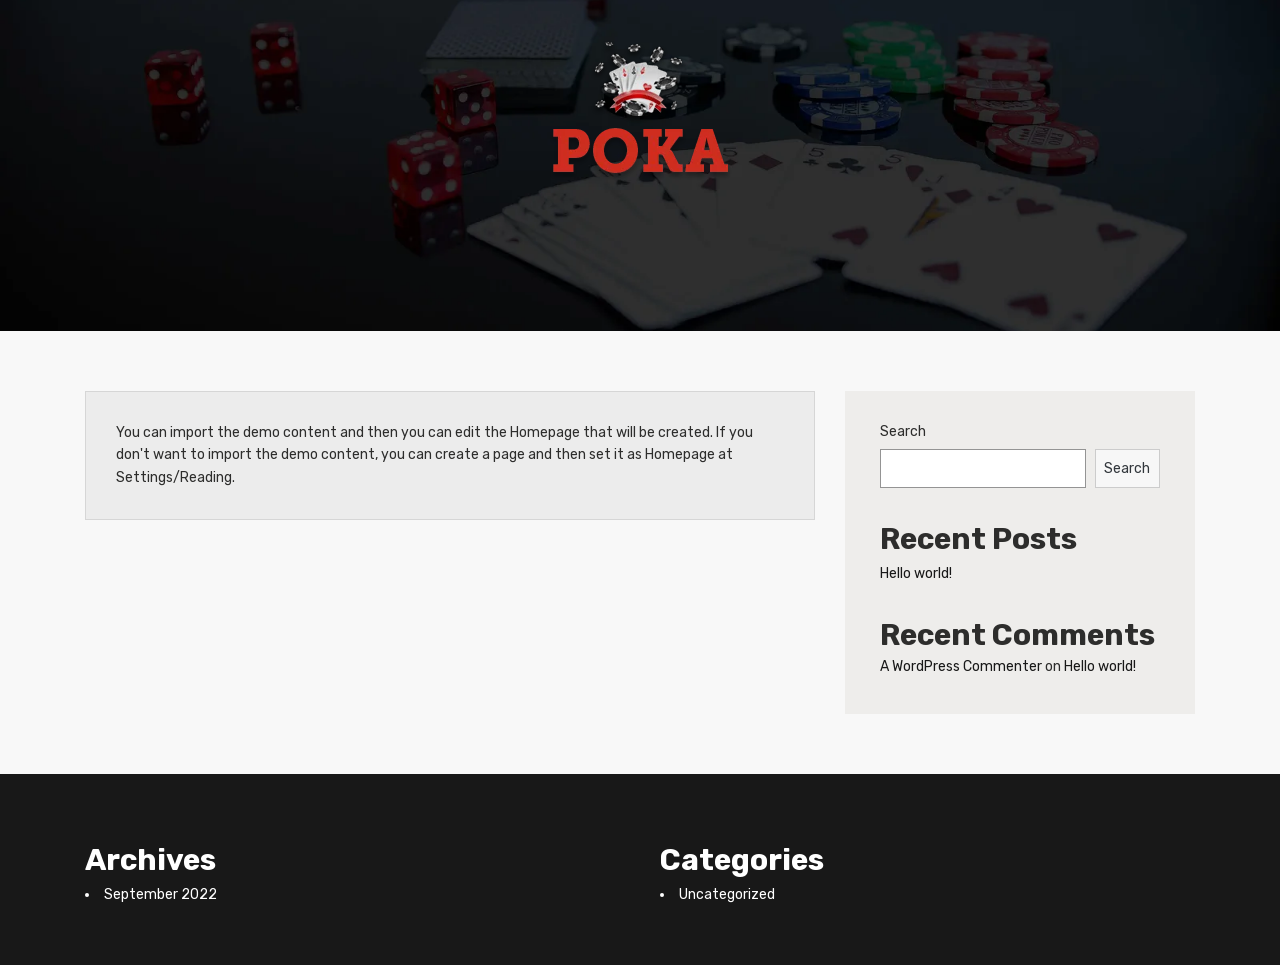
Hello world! (916, 573)
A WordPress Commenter (961, 666)
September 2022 (160, 894)
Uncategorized (727, 894)
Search (903, 431)
